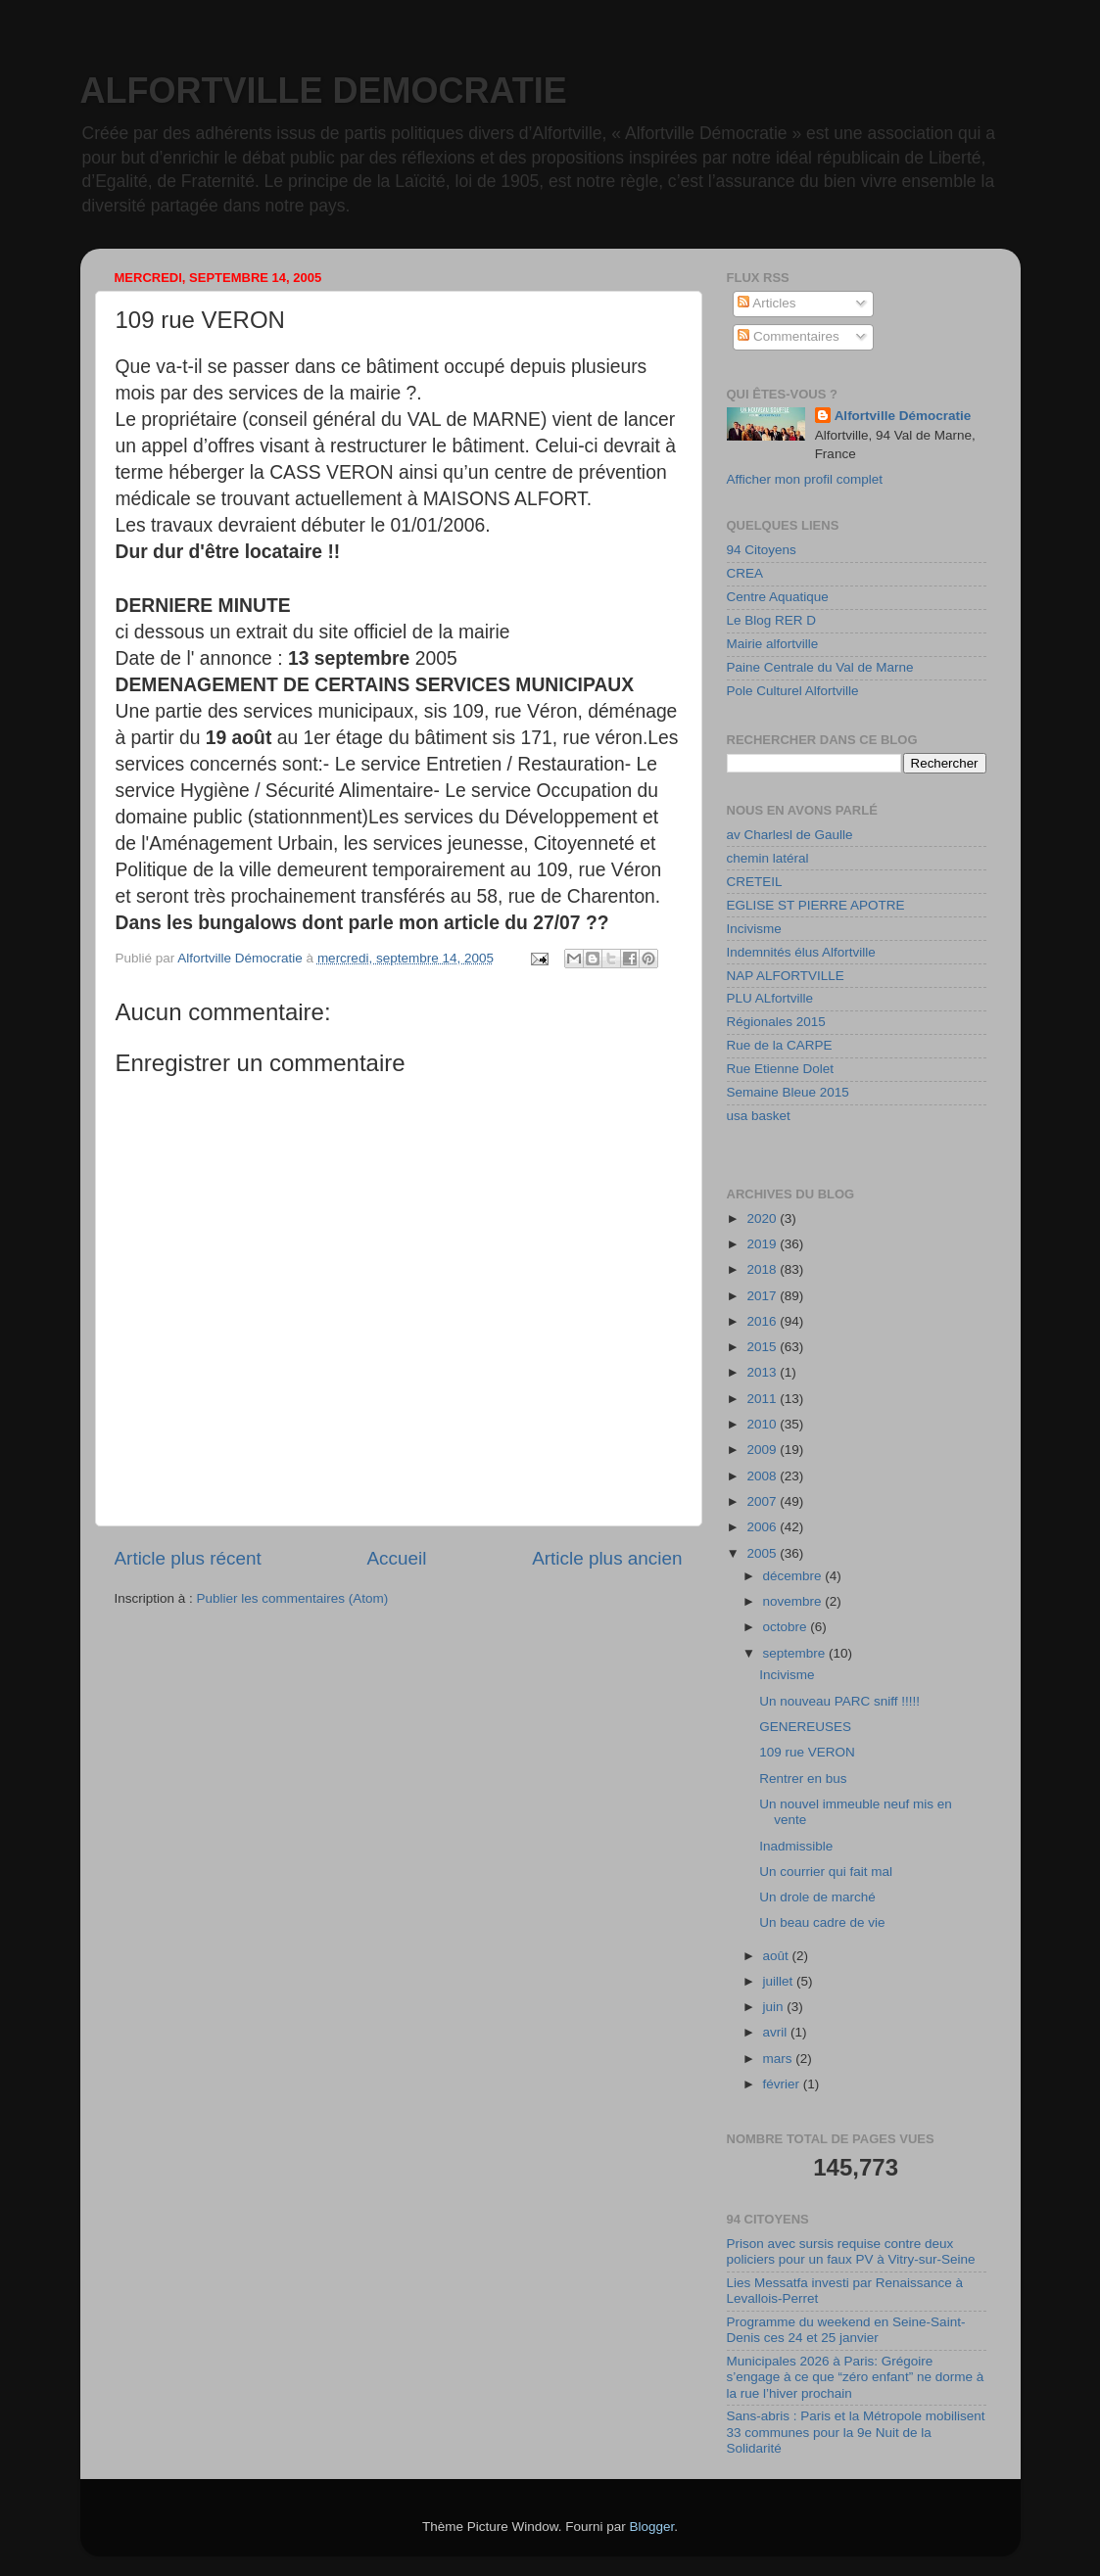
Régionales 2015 (776, 1021)
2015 (763, 1346)
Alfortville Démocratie (903, 415)
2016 (763, 1321)
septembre (796, 1653)
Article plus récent (188, 1558)
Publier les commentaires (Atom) (293, 1598)
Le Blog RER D (772, 620)
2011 (763, 1398)
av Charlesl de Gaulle (790, 834)
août (777, 1955)
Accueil (396, 1558)
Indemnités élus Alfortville (801, 952)
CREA (745, 573)
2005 (763, 1553)
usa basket (758, 1115)
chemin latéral (768, 858)
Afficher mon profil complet (805, 479)
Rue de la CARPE (780, 1045)
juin (775, 2006)
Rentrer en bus (802, 1778)
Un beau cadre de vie (822, 1922)
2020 (763, 1218)
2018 (763, 1269)
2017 (763, 1295)
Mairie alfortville (773, 643)
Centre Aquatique (778, 596)
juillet (780, 1981)
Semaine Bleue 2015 (788, 1092)
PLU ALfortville (770, 998)
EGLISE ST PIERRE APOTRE (816, 905)
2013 (763, 1372)
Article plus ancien (607, 1558)
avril (777, 2032)
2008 (763, 1476)
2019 (763, 1244)
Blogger (652, 2526)
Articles (766, 303)
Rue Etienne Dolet (781, 1068)
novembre (794, 1601)
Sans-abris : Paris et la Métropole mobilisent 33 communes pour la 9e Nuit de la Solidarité (856, 2432)
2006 (763, 1527)
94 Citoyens (761, 549)
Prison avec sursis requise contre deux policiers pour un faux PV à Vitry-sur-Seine (851, 2251)
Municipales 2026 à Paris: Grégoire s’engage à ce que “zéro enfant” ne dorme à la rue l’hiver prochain (855, 2377)
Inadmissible (796, 1846)
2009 (763, 1449)
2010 (763, 1424)
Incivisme (754, 928)
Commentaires (788, 336)
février (783, 2084)
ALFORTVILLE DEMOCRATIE (323, 90)
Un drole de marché (817, 1897)
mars (779, 2058)
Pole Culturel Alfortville (793, 690)
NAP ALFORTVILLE (785, 975)
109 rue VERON (807, 1752)
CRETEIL (755, 881)
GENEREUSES (805, 1726)
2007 (763, 1501)
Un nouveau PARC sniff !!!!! (839, 1701)
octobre (787, 1626)
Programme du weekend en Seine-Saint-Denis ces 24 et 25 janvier (846, 2330)
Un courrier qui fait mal (825, 1871)
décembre (794, 1576)
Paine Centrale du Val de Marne (820, 667)
